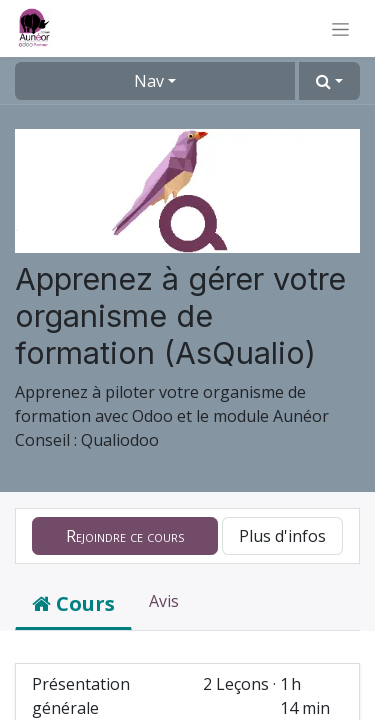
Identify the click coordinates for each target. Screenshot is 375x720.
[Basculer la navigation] (340, 28)
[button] (329, 81)
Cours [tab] (73, 603)
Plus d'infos (282, 536)
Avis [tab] (164, 601)
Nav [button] (149, 81)
